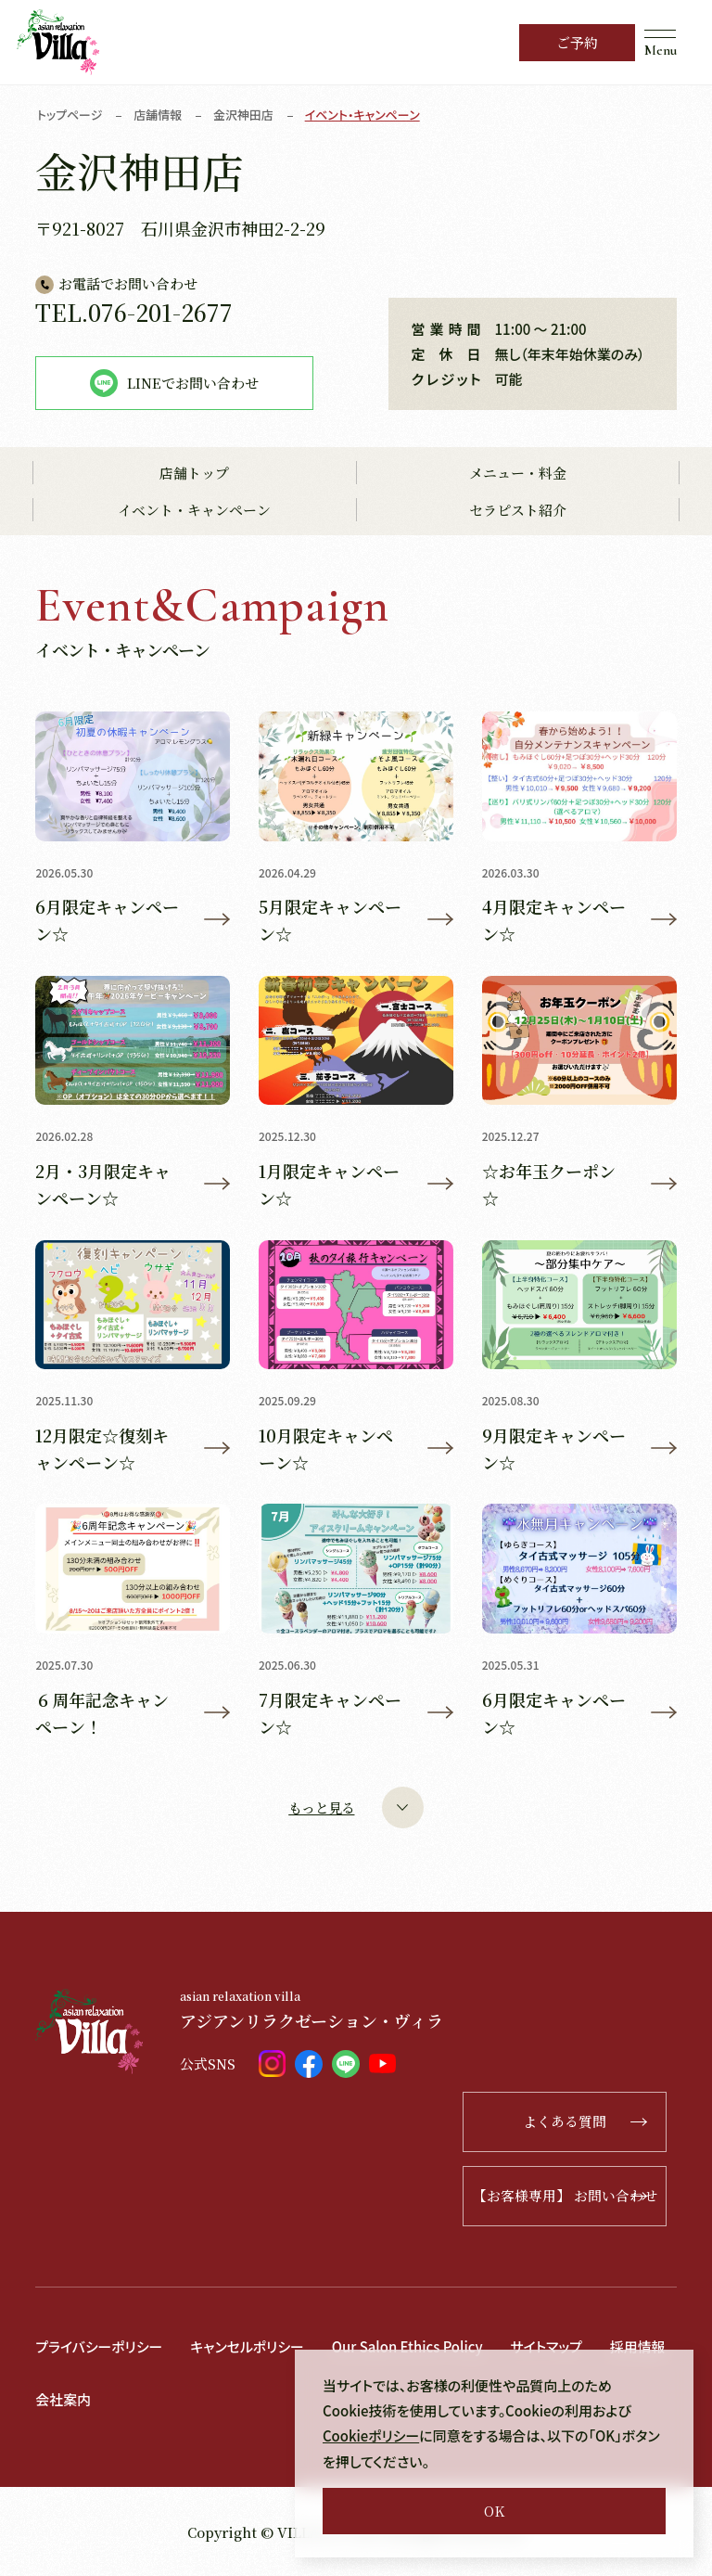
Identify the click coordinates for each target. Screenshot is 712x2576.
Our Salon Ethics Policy (410, 2346)
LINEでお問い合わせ (174, 383)
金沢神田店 (244, 114)
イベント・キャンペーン (194, 510)
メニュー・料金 (517, 473)
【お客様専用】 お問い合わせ (569, 2196)
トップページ (70, 114)
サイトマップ (550, 2346)
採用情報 (641, 2346)
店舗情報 (158, 114)
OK (494, 2510)
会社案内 (63, 2399)
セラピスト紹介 (517, 510)
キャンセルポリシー (248, 2346)
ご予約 (577, 42)
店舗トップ (194, 473)
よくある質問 (592, 2122)
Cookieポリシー (371, 2436)
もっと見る (356, 1807)
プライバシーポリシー (99, 2346)
